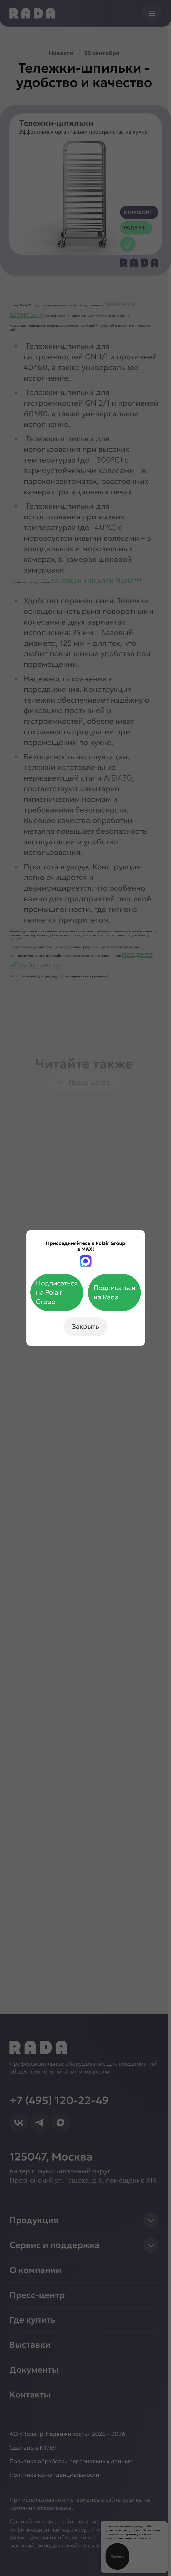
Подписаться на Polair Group (57, 1292)
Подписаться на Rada (114, 1292)
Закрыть (85, 1326)
